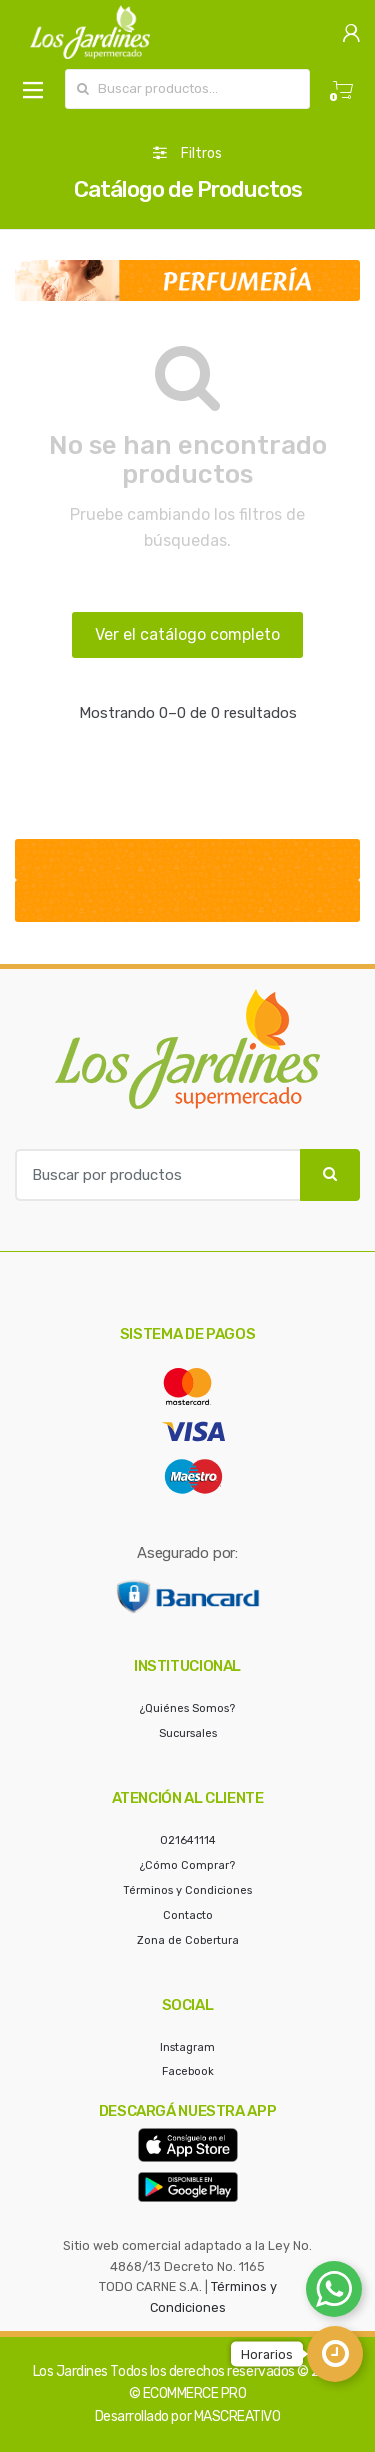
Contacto (188, 1915)
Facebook (188, 2071)
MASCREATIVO (237, 2416)
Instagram (187, 2047)
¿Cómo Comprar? (187, 1865)
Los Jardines (70, 2371)
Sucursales (188, 1733)
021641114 (188, 1840)
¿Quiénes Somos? (187, 1708)
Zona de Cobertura (188, 1940)
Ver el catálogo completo (187, 634)
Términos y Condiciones (187, 1890)
